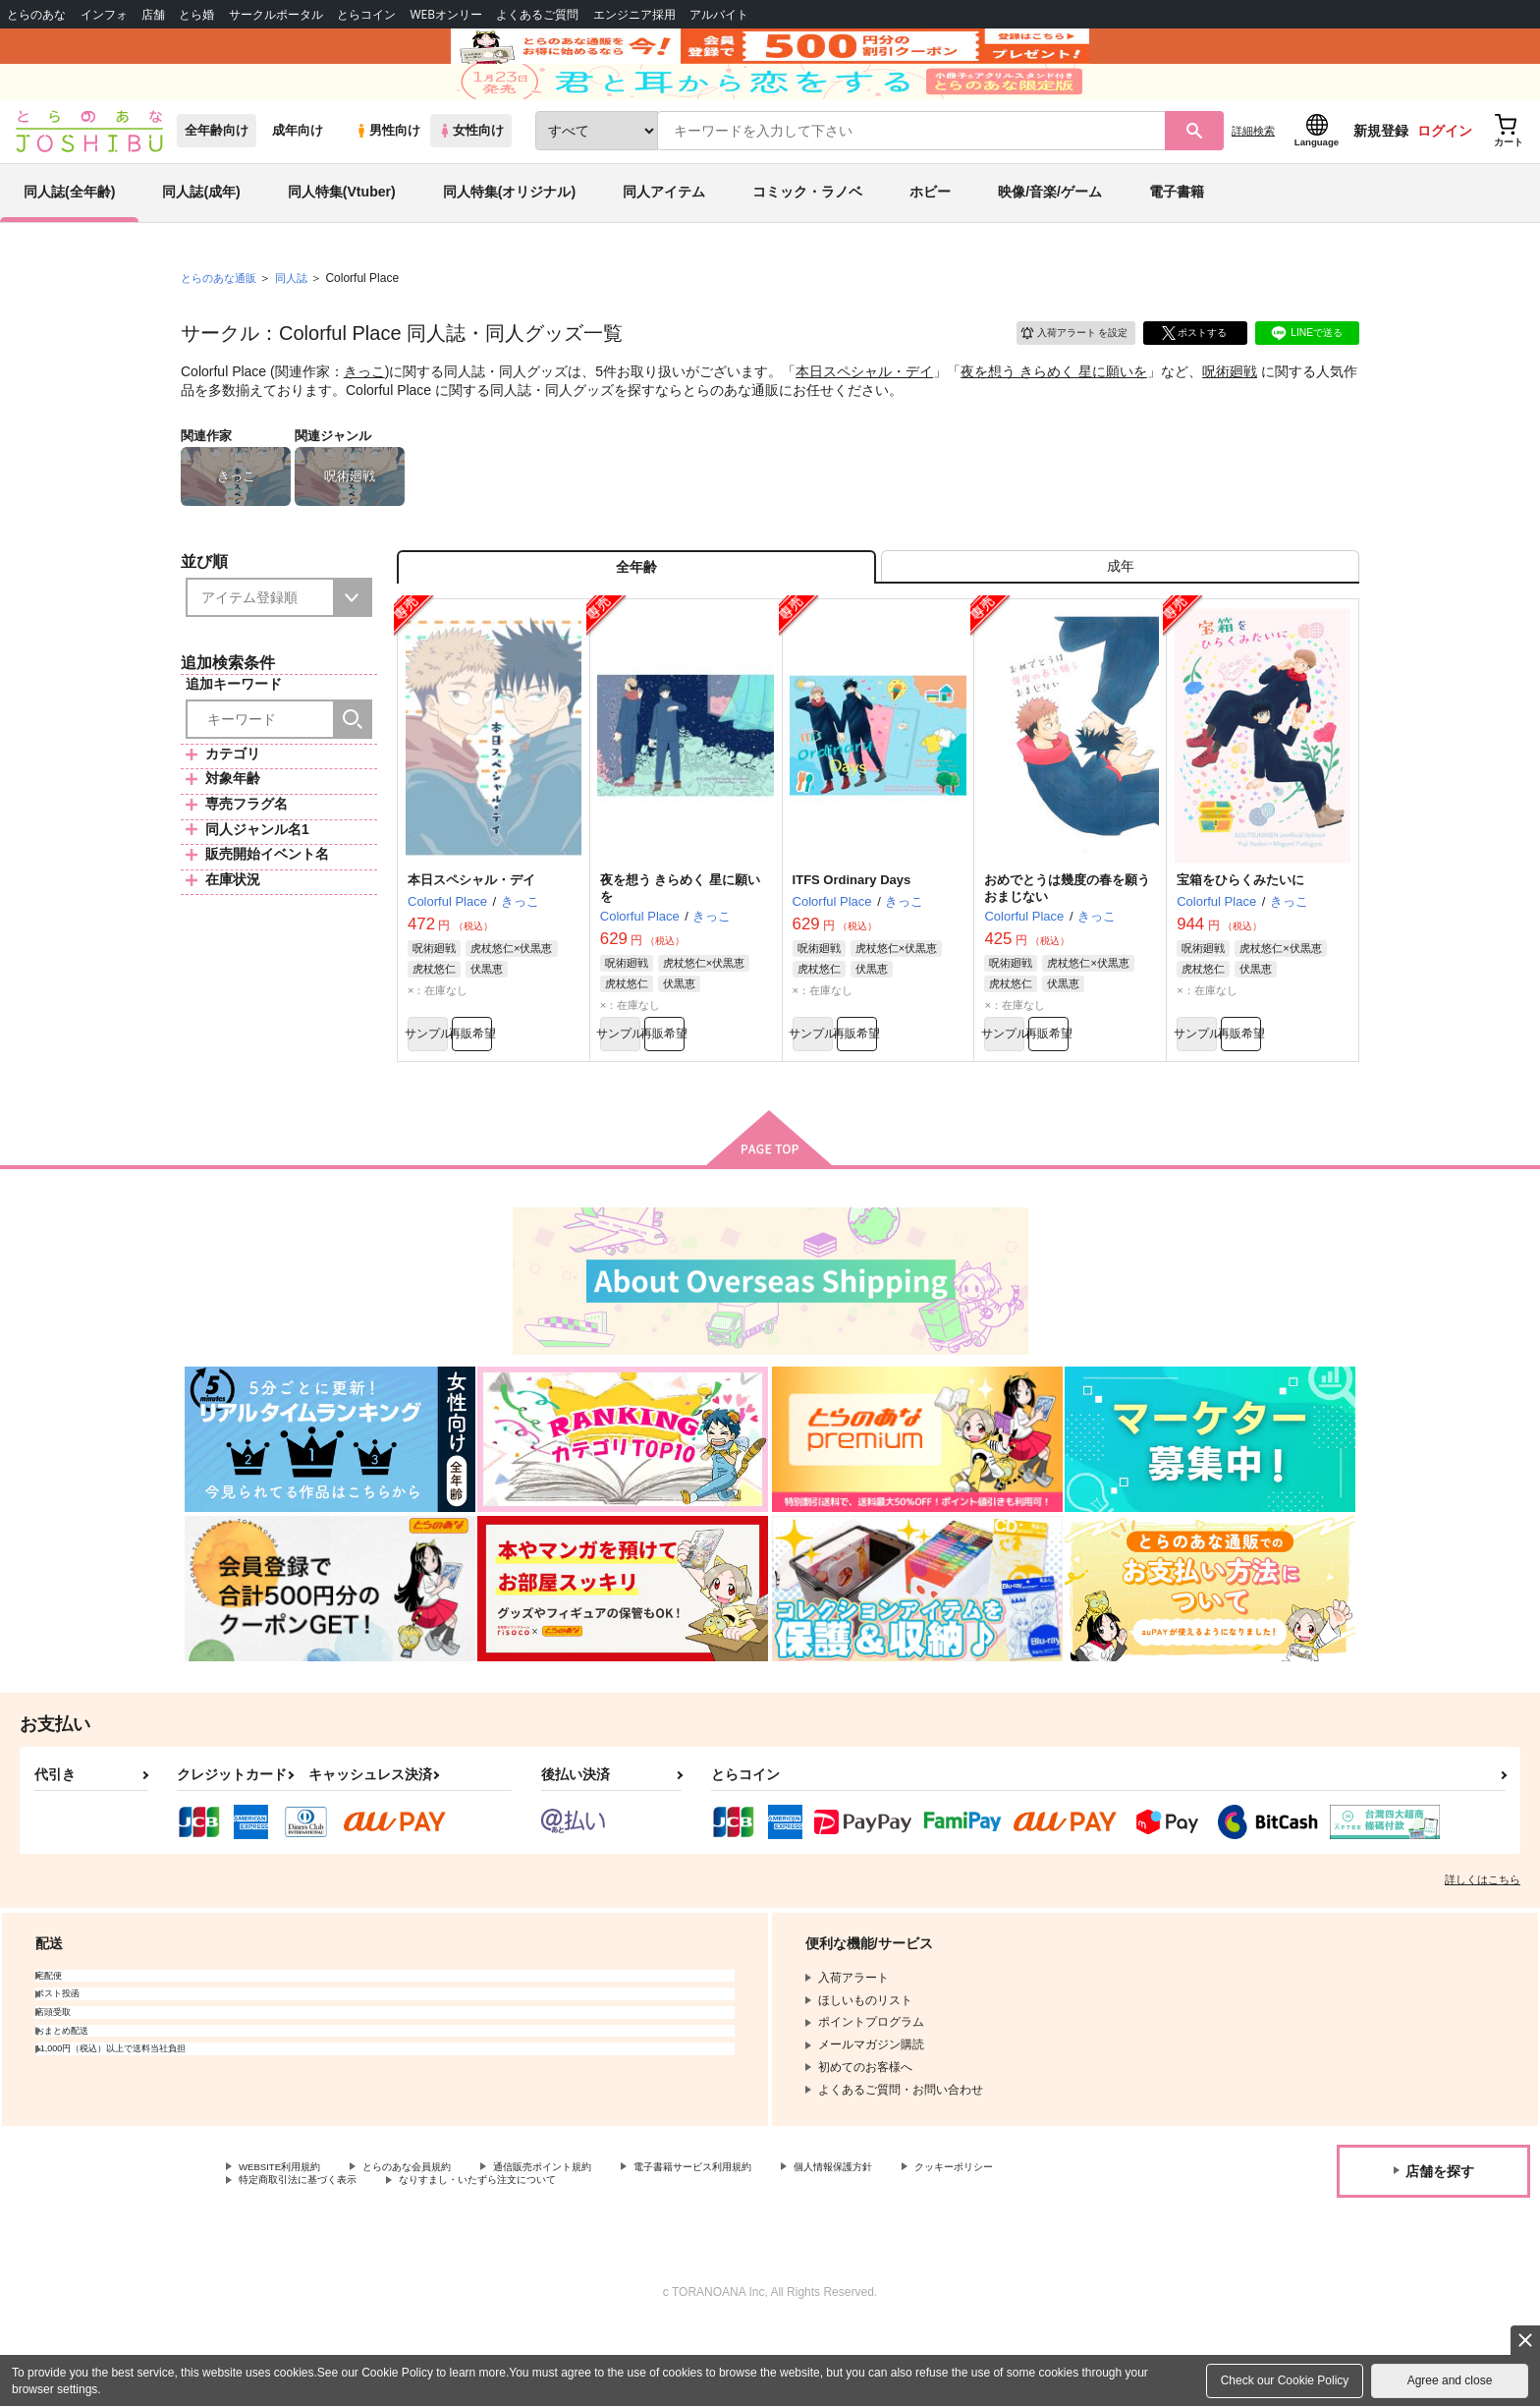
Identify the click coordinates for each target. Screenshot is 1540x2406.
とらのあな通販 (222, 325)
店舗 (153, 14)
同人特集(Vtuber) (342, 240)
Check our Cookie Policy (1285, 2380)
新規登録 (1380, 178)
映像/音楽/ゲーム (1050, 240)
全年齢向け (216, 178)
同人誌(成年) (201, 240)
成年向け (297, 178)
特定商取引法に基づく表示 (446, 2257)
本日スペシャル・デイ (864, 418)
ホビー (930, 240)
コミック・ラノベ (807, 240)
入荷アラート (1061, 377)
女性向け (471, 178)
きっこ (364, 418)
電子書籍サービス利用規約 (760, 2240)
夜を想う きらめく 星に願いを (1054, 418)
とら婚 (196, 14)
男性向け (387, 178)
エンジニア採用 (634, 14)
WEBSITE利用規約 (289, 2240)
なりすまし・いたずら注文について (653, 2257)
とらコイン (366, 14)
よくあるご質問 (537, 14)
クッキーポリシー (286, 2257)
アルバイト (718, 14)
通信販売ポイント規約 (588, 2240)
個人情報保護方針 (920, 2240)
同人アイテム (664, 240)
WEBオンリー (446, 14)
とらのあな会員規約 (434, 2240)
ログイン (1444, 178)
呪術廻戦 (1229, 418)
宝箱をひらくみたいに (1240, 942)
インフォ (104, 14)
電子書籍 (1176, 240)
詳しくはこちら (1482, 1951)
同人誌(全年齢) (69, 240)
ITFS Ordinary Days (852, 942)
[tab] (1120, 622)
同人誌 (299, 325)
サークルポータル (276, 14)
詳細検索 (1253, 178)
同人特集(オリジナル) (509, 240)
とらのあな (36, 14)
